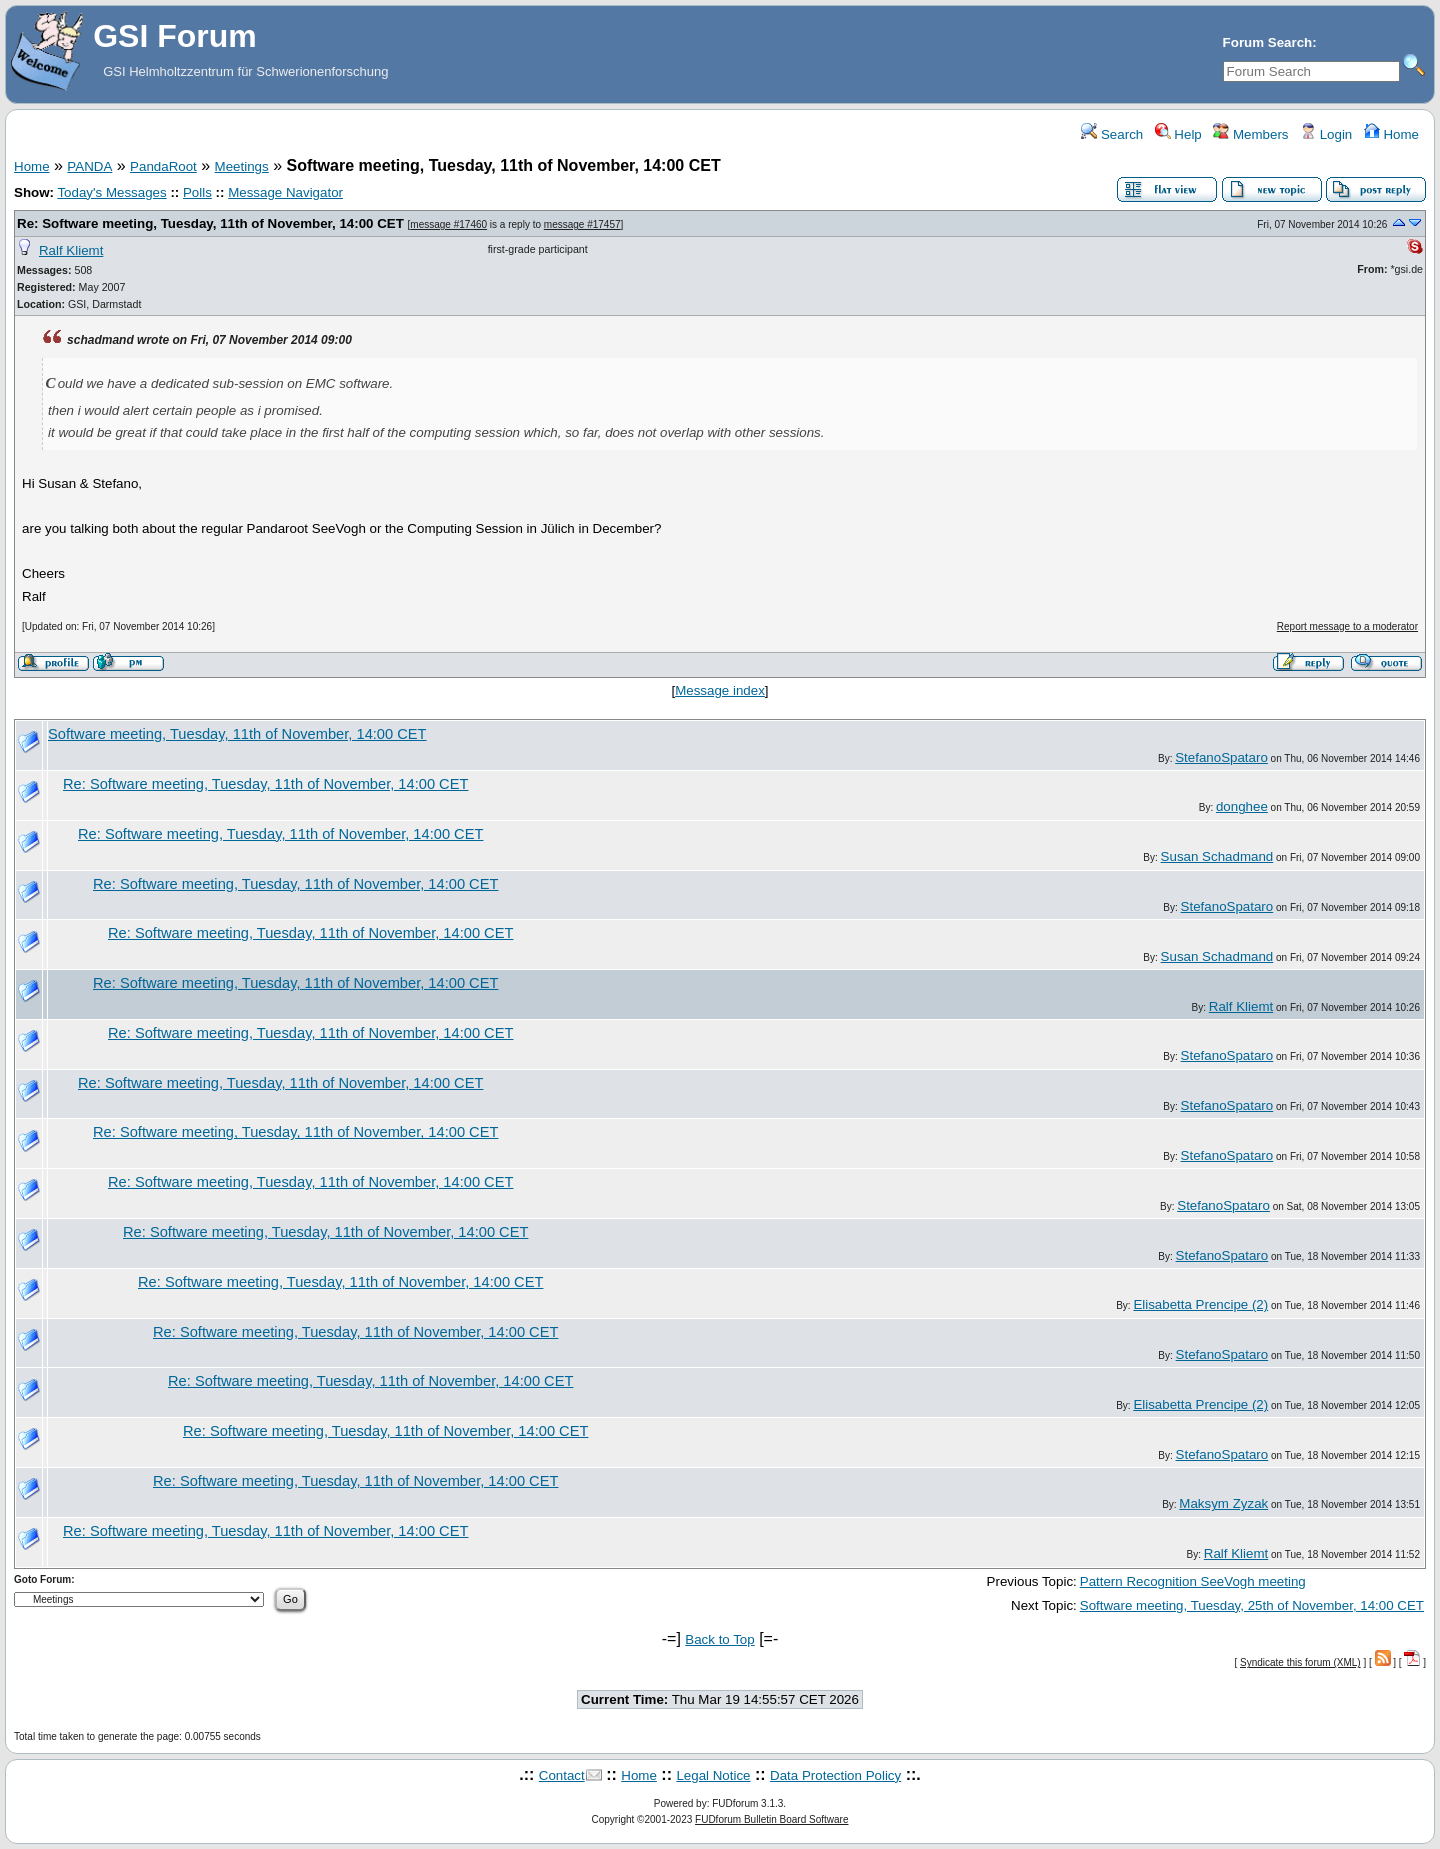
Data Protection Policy (835, 1775)
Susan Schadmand (1217, 856)
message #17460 (448, 224)
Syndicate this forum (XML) (1300, 1662)
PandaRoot (163, 166)
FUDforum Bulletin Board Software (771, 1819)
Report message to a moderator (1347, 626)
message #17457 (582, 224)
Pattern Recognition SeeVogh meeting (1193, 1581)
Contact (562, 1775)
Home (1391, 134)
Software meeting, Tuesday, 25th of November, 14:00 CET (1252, 1605)
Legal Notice (713, 1775)
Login (1326, 134)
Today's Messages (111, 192)
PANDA (89, 166)
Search (1112, 134)
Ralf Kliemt (71, 250)
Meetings (242, 166)
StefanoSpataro (1221, 757)
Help (1178, 134)
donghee (1242, 806)
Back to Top (719, 1639)
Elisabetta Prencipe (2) (1200, 1304)
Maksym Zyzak (1223, 1503)
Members (1250, 134)
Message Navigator (285, 192)
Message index (720, 690)
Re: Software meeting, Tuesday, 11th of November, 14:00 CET (210, 223)
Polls (197, 192)
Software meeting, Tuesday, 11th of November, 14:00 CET (237, 734)
